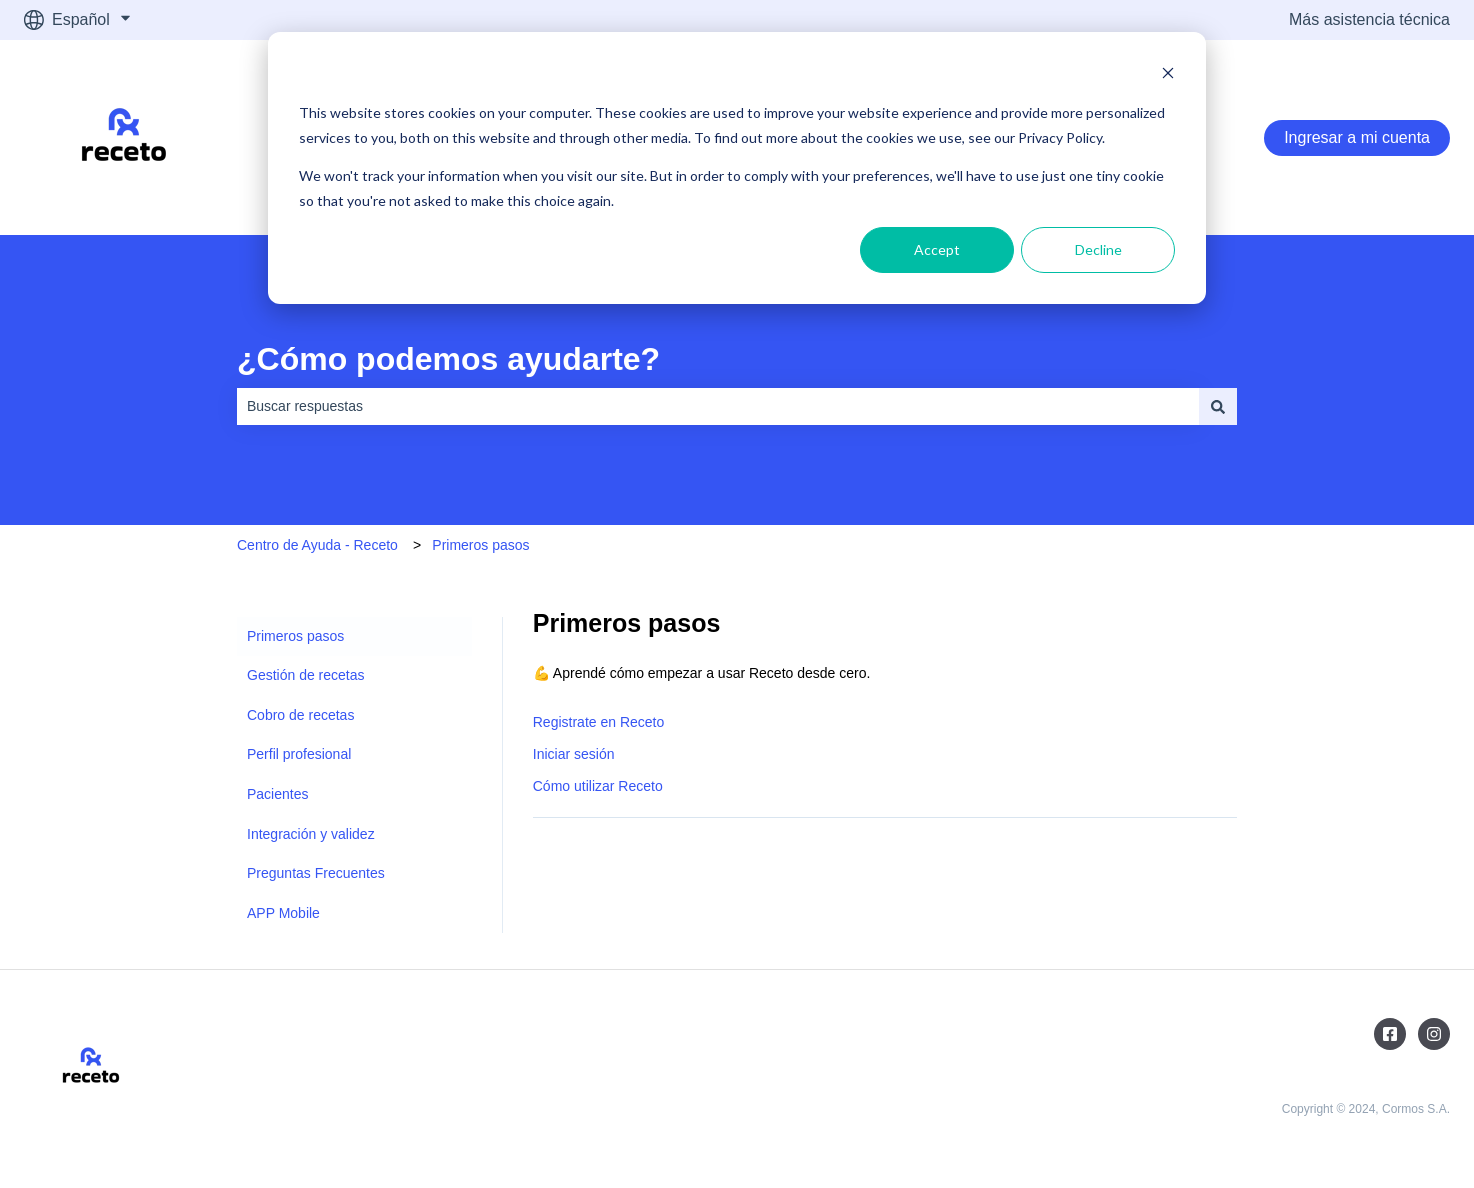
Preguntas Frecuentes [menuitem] (316, 873)
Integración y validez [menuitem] (311, 834)
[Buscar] (1218, 406)
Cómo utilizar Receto (598, 786)
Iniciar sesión (574, 754)
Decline (1098, 249)
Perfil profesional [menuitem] (299, 754)
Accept (937, 249)
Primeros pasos (480, 545)
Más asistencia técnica (1369, 19)
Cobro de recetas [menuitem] (300, 715)
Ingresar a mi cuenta (1357, 137)
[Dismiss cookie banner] (1168, 75)
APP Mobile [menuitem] (283, 913)
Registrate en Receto (599, 722)
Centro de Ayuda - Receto (317, 545)
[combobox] (718, 406)
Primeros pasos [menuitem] (295, 636)
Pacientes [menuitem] (277, 794)
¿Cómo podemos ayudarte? (448, 359)
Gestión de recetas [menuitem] (306, 675)
